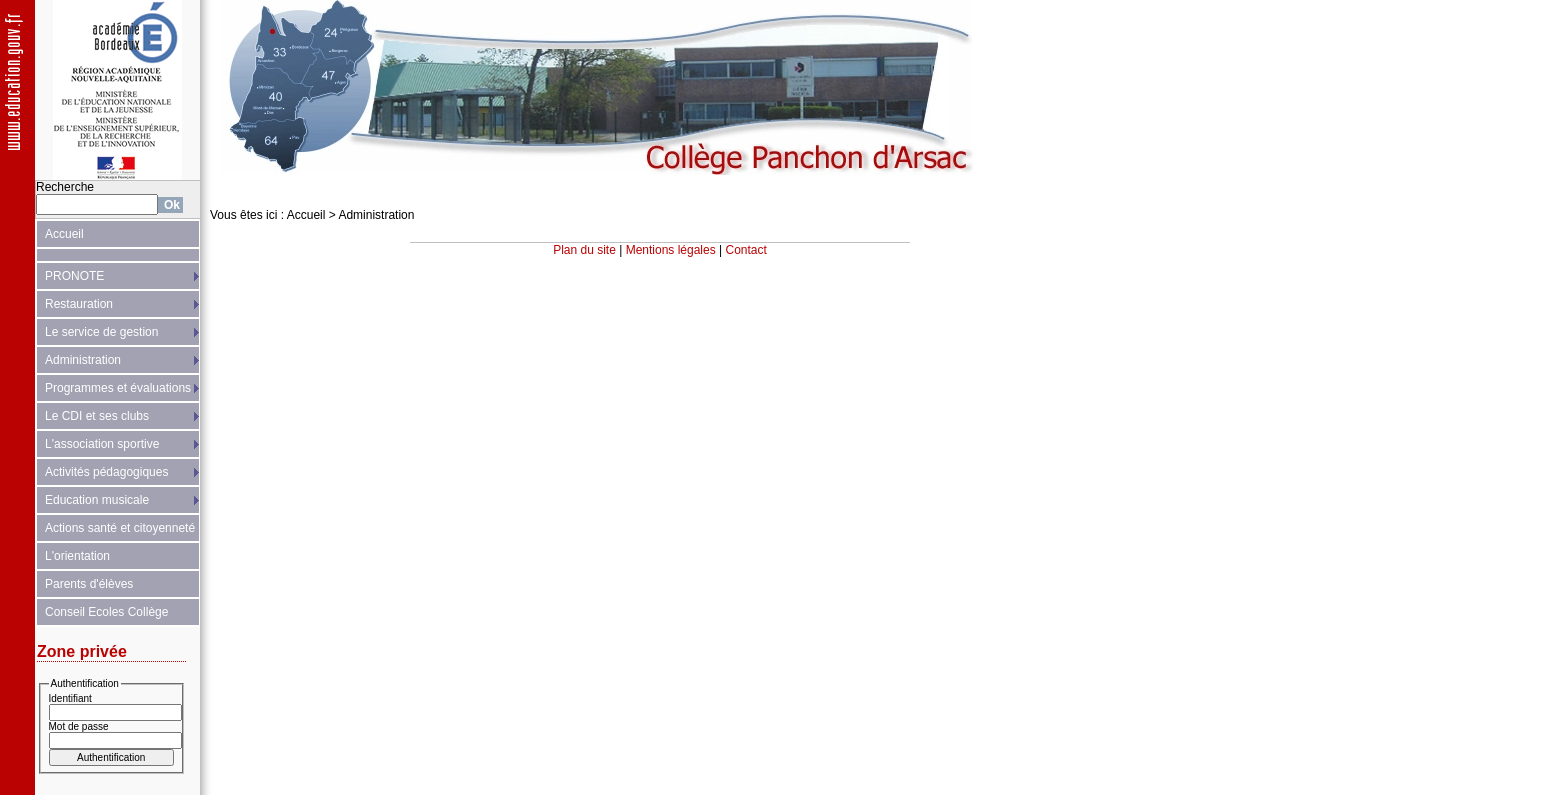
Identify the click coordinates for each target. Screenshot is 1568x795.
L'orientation (77, 556)
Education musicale (97, 500)
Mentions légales (671, 250)
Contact (746, 250)
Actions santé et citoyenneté (120, 528)
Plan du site (584, 250)
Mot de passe (79, 726)
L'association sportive (102, 444)
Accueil (64, 234)
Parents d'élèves (89, 584)
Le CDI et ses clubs (97, 416)
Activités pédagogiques (106, 472)
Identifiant (70, 698)
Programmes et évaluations (118, 388)
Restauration (79, 304)
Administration (83, 360)
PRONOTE (74, 276)
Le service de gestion (101, 332)
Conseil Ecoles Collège (106, 612)
